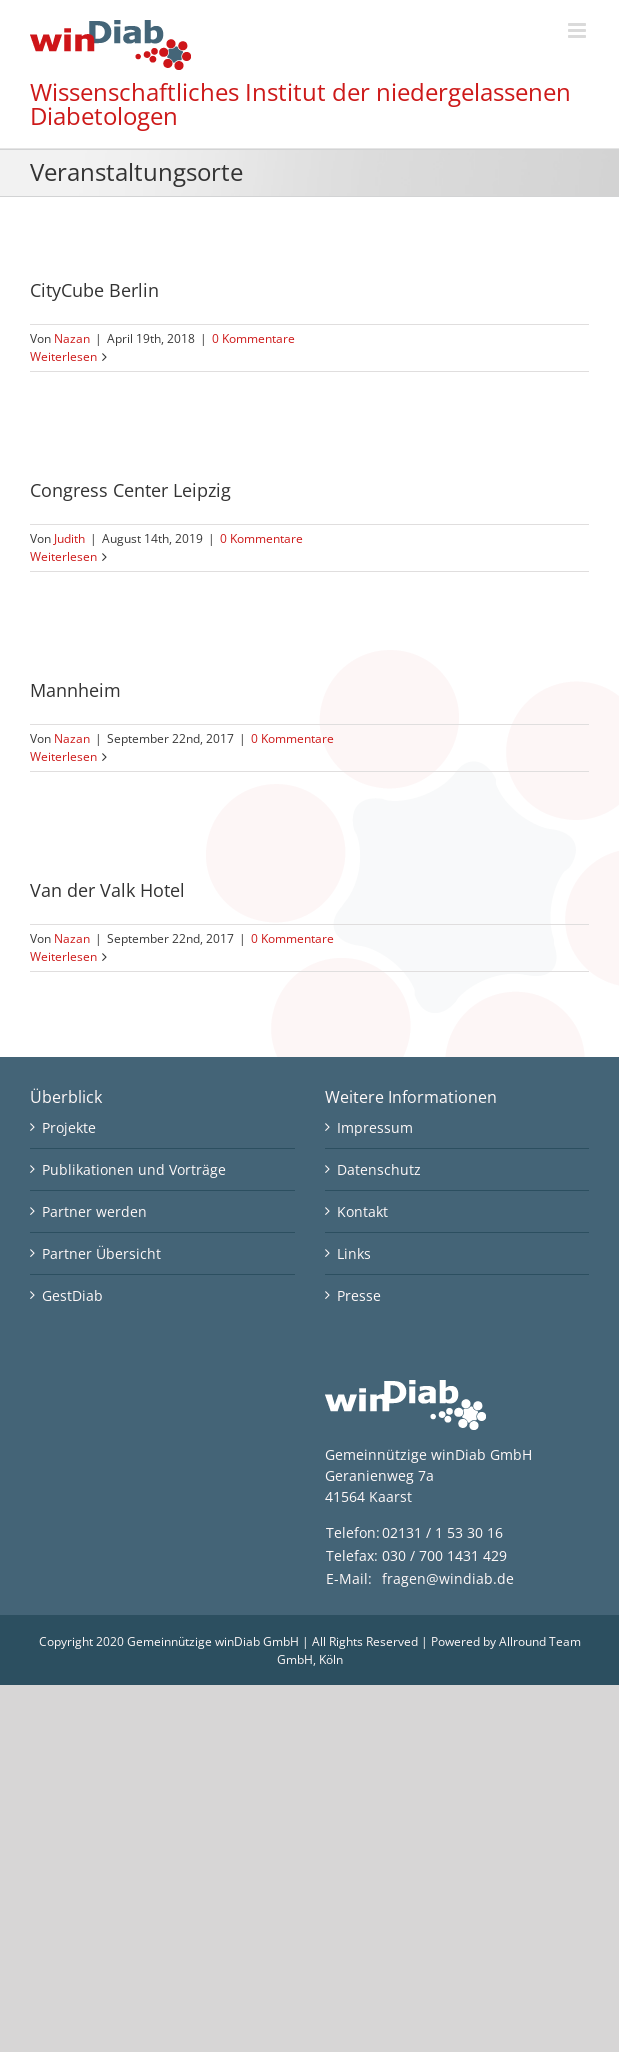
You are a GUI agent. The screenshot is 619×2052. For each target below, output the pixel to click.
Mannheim (75, 690)
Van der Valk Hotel (107, 890)
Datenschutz (379, 1169)
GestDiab (72, 1295)
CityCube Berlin (94, 290)
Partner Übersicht (101, 1253)
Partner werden (94, 1211)
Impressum (375, 1127)
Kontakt (362, 1211)
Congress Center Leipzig (130, 490)
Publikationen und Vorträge (134, 1169)
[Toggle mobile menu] (578, 30)
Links (354, 1253)
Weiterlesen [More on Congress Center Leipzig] (63, 556)
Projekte (69, 1127)
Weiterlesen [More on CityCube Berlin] (63, 356)
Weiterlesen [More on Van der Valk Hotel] (63, 956)
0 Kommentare (253, 338)
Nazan (72, 338)
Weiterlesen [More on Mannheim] (63, 756)
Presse (359, 1295)
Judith (69, 538)
